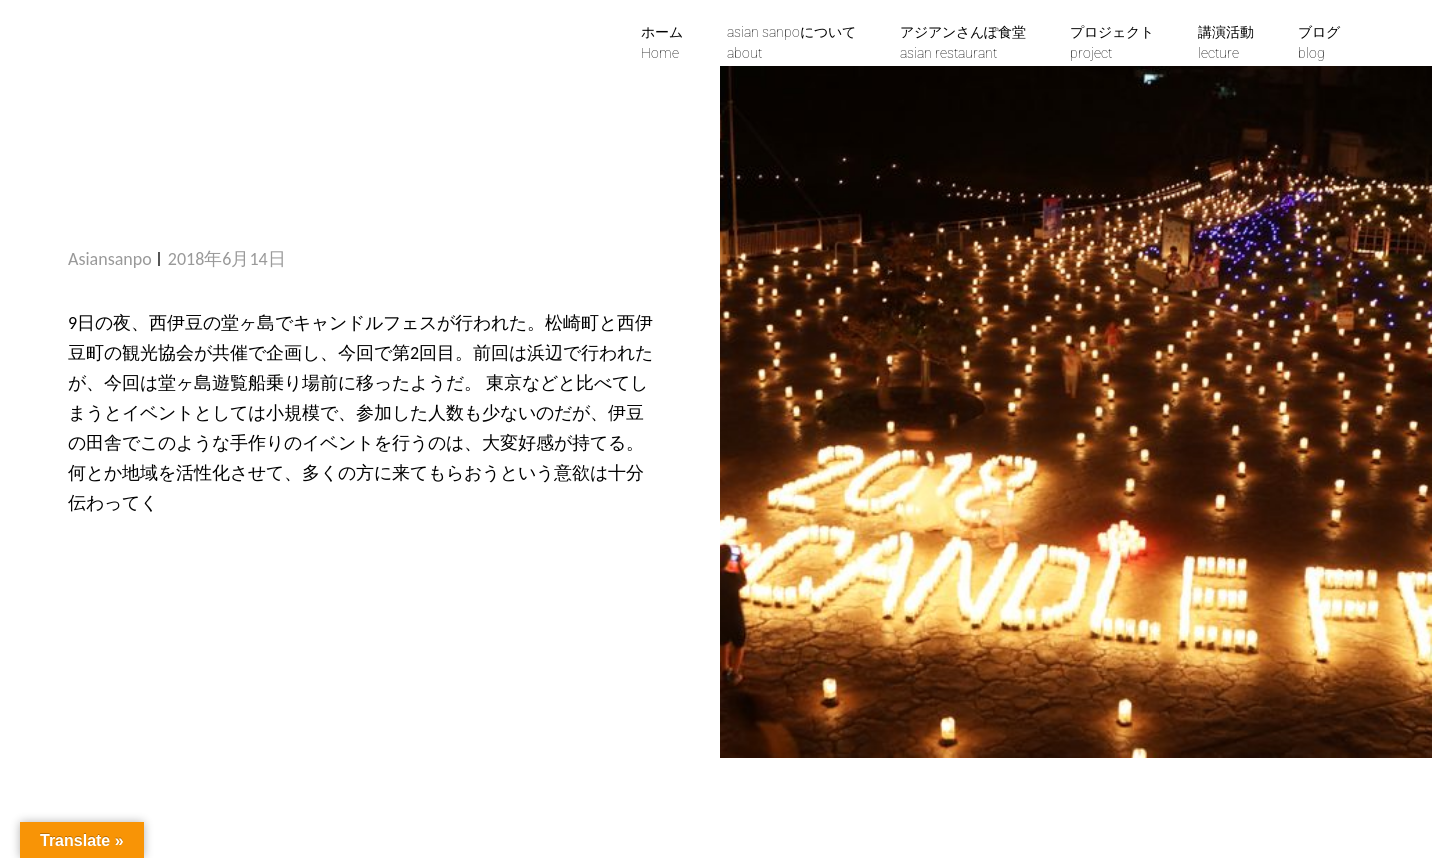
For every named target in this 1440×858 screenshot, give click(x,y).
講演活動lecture (1226, 42)
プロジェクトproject (1112, 42)
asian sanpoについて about (791, 42)
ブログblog (1319, 42)
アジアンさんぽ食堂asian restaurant (963, 42)
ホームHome (662, 42)
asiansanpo (110, 259)
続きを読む (129, 563)
